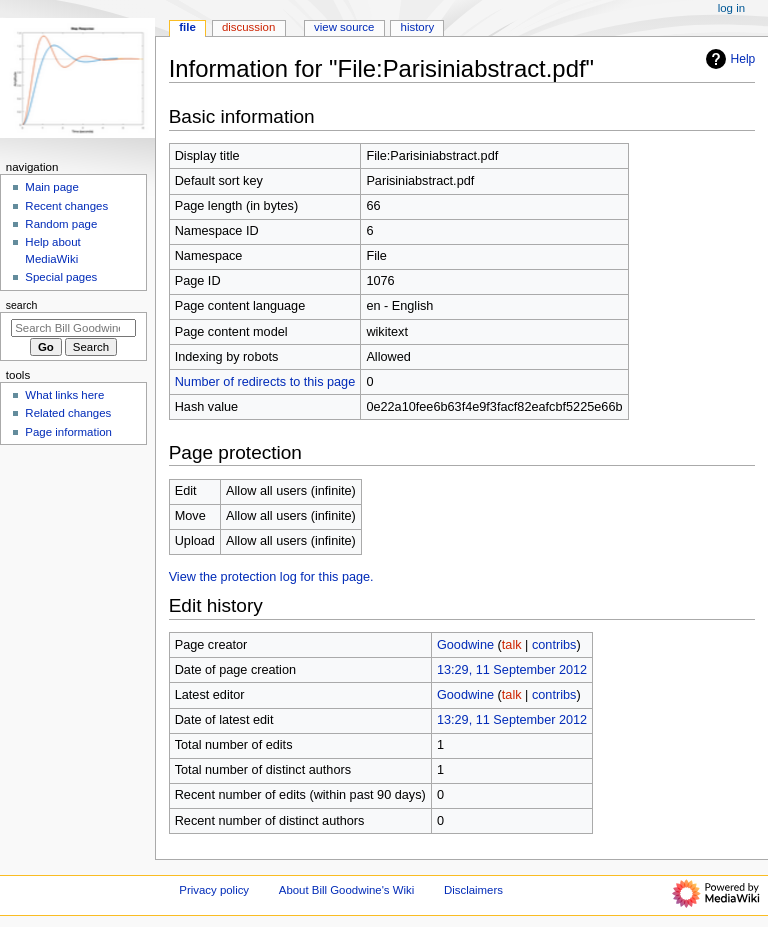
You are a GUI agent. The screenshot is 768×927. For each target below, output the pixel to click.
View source (344, 27)
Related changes (68, 413)
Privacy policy (214, 890)
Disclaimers (473, 890)
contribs (554, 645)
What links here (64, 395)
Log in (731, 8)
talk (512, 645)
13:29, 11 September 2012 (512, 670)
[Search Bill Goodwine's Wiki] (73, 328)
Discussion (248, 27)
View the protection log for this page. (271, 577)
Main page (52, 187)
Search (22, 305)
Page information (68, 432)
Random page (61, 224)
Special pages (61, 277)
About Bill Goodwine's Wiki (347, 890)
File (187, 27)
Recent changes (66, 206)
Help (728, 59)
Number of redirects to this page (265, 382)
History (418, 27)
